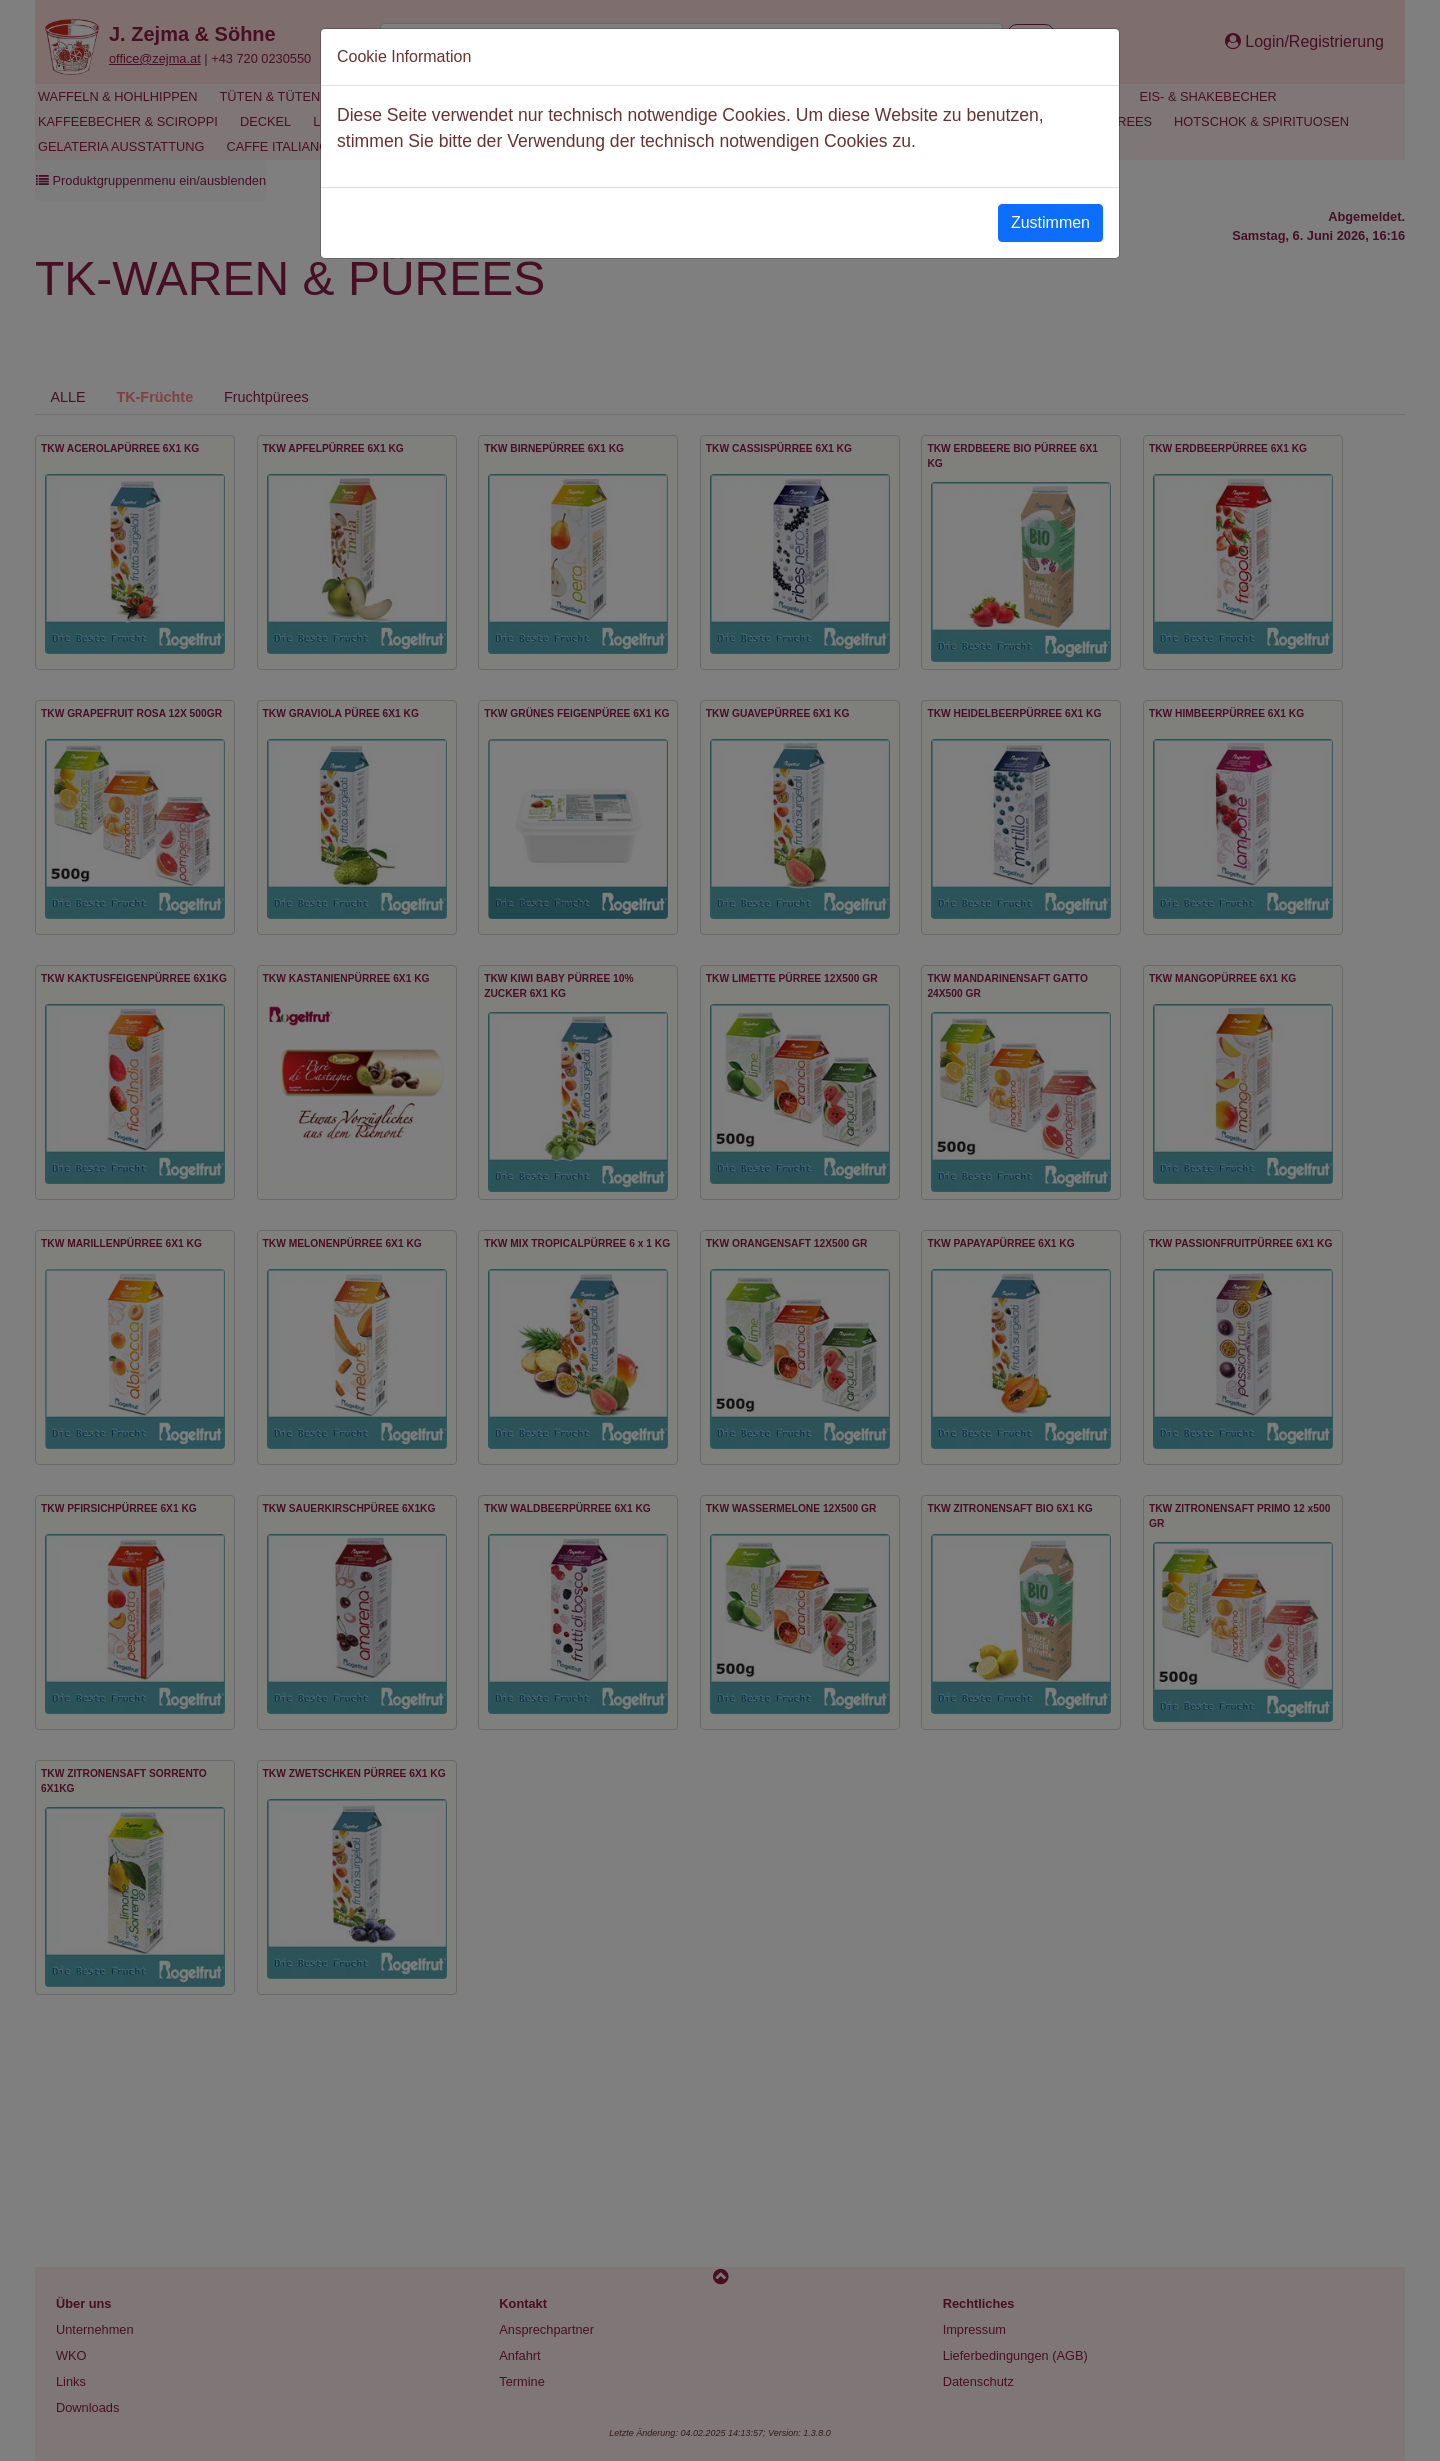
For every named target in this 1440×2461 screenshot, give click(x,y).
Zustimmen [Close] (1050, 222)
